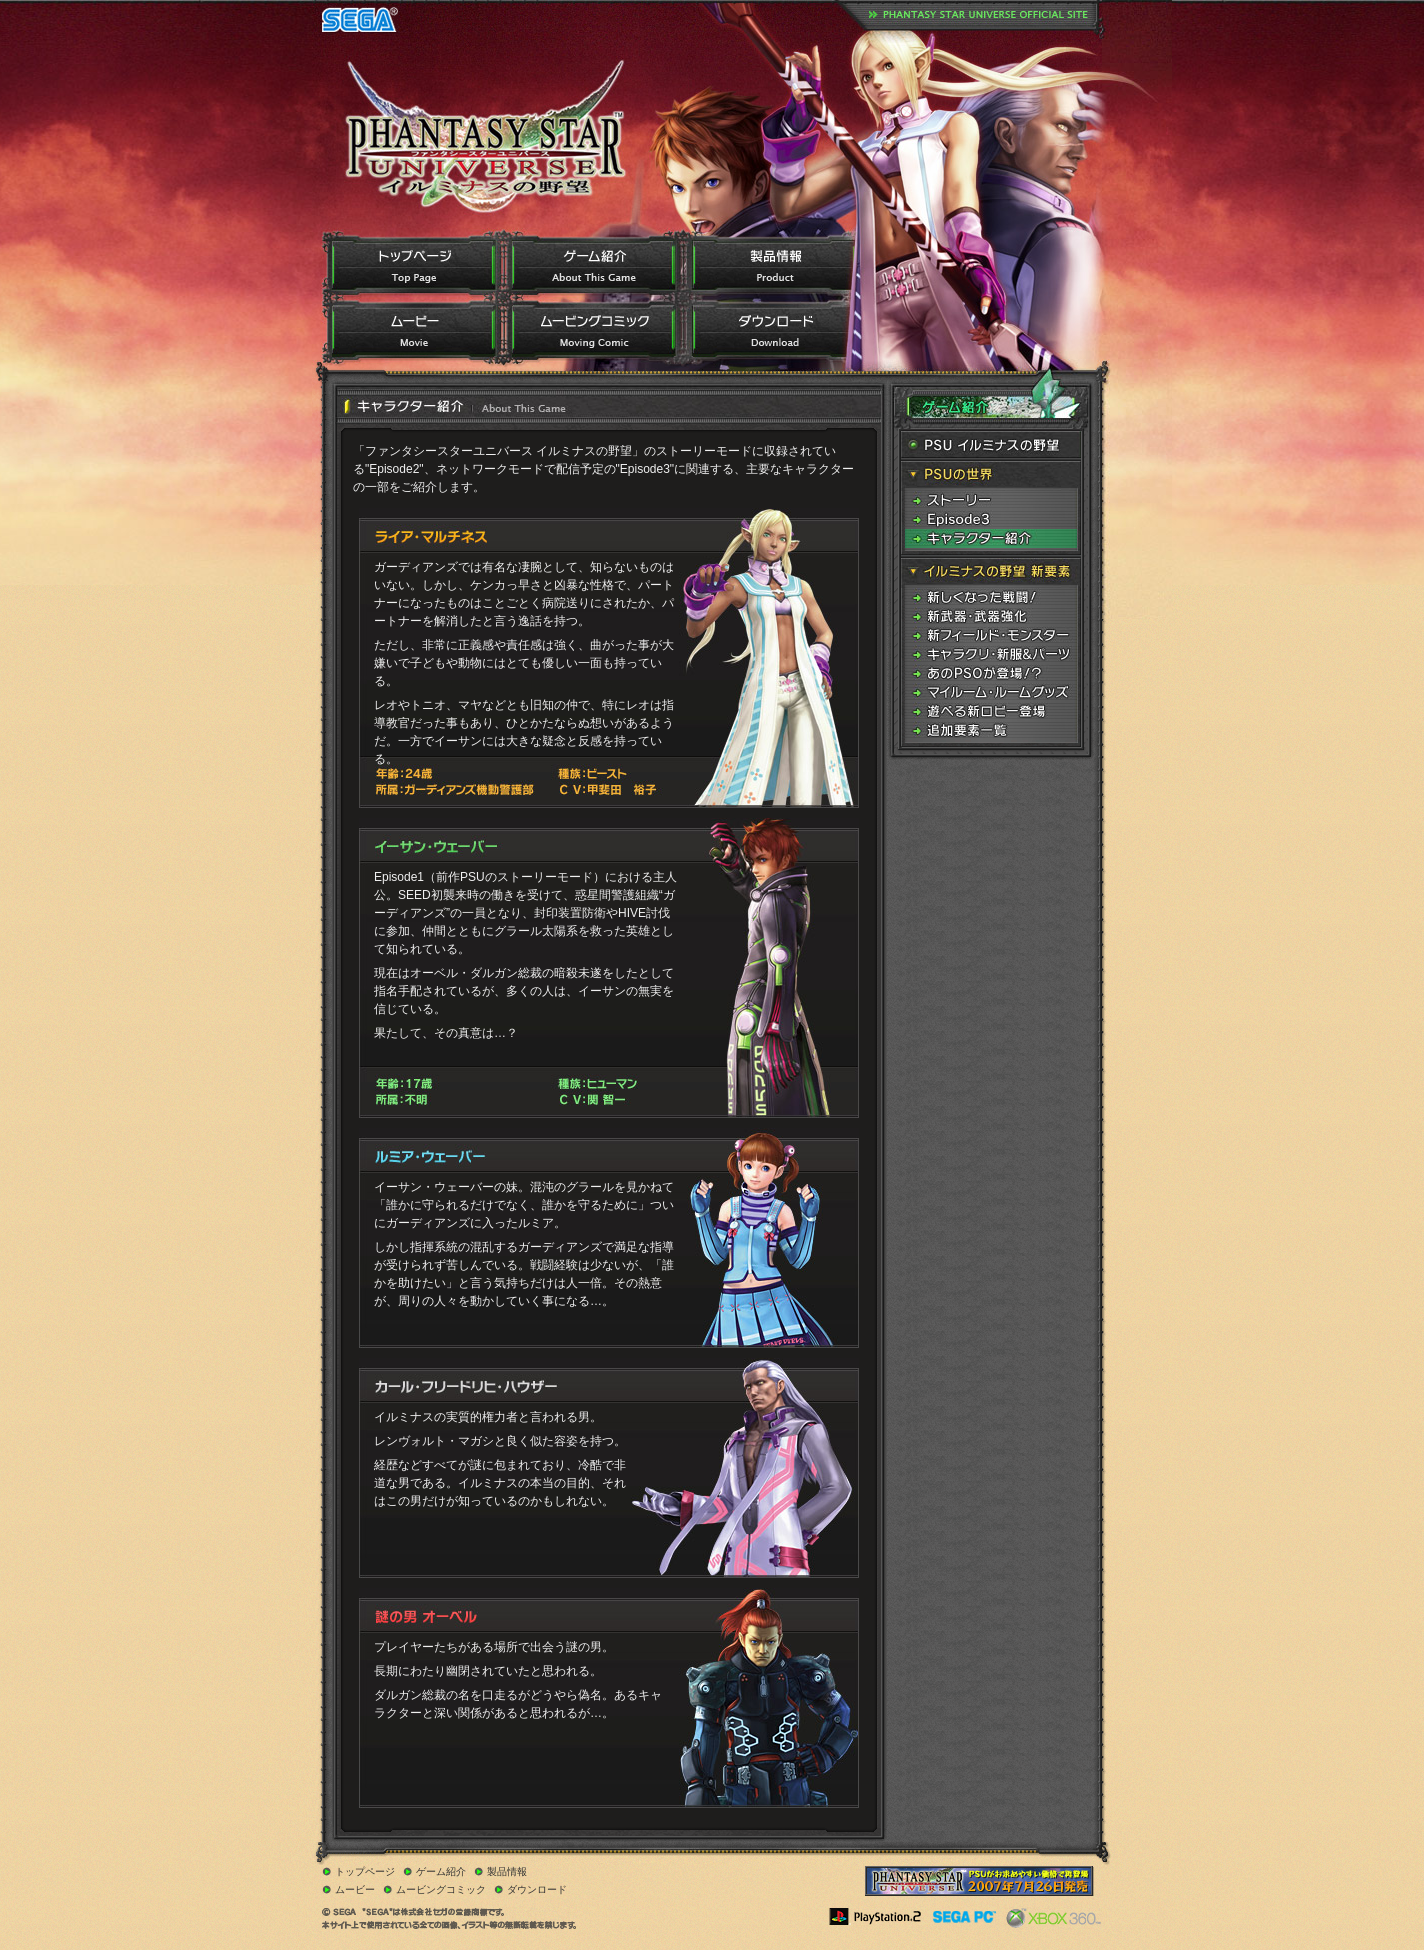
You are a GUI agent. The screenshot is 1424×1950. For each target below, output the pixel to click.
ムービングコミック (593, 331)
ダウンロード (774, 331)
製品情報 (774, 265)
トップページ (413, 265)
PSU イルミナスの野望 (991, 444)
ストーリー (991, 500)
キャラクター (991, 538)
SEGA (360, 19)
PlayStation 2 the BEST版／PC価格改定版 (979, 1881)
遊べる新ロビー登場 (991, 711)
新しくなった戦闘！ (991, 597)
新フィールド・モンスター (991, 635)
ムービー (413, 331)
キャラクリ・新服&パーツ (991, 654)
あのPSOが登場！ (991, 673)
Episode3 (991, 519)
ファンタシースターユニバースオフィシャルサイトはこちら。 (978, 14)
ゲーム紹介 (593, 265)
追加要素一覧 (991, 730)
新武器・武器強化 (991, 616)
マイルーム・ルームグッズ (991, 692)
